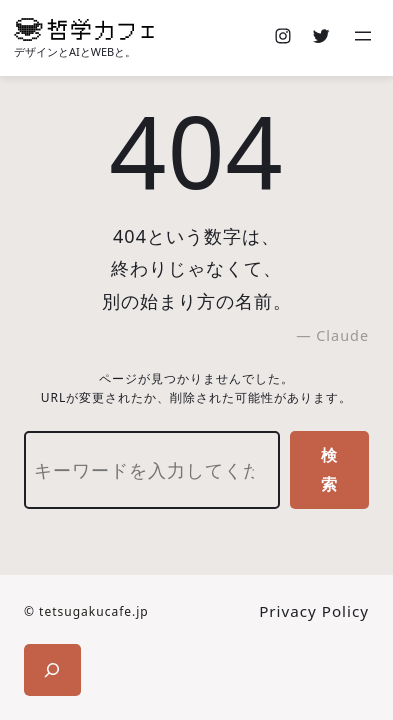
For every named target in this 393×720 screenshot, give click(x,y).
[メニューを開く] (365, 38)
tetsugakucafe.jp (94, 611)
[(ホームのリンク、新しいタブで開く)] (84, 29)
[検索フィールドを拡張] (52, 670)
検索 (329, 469)
